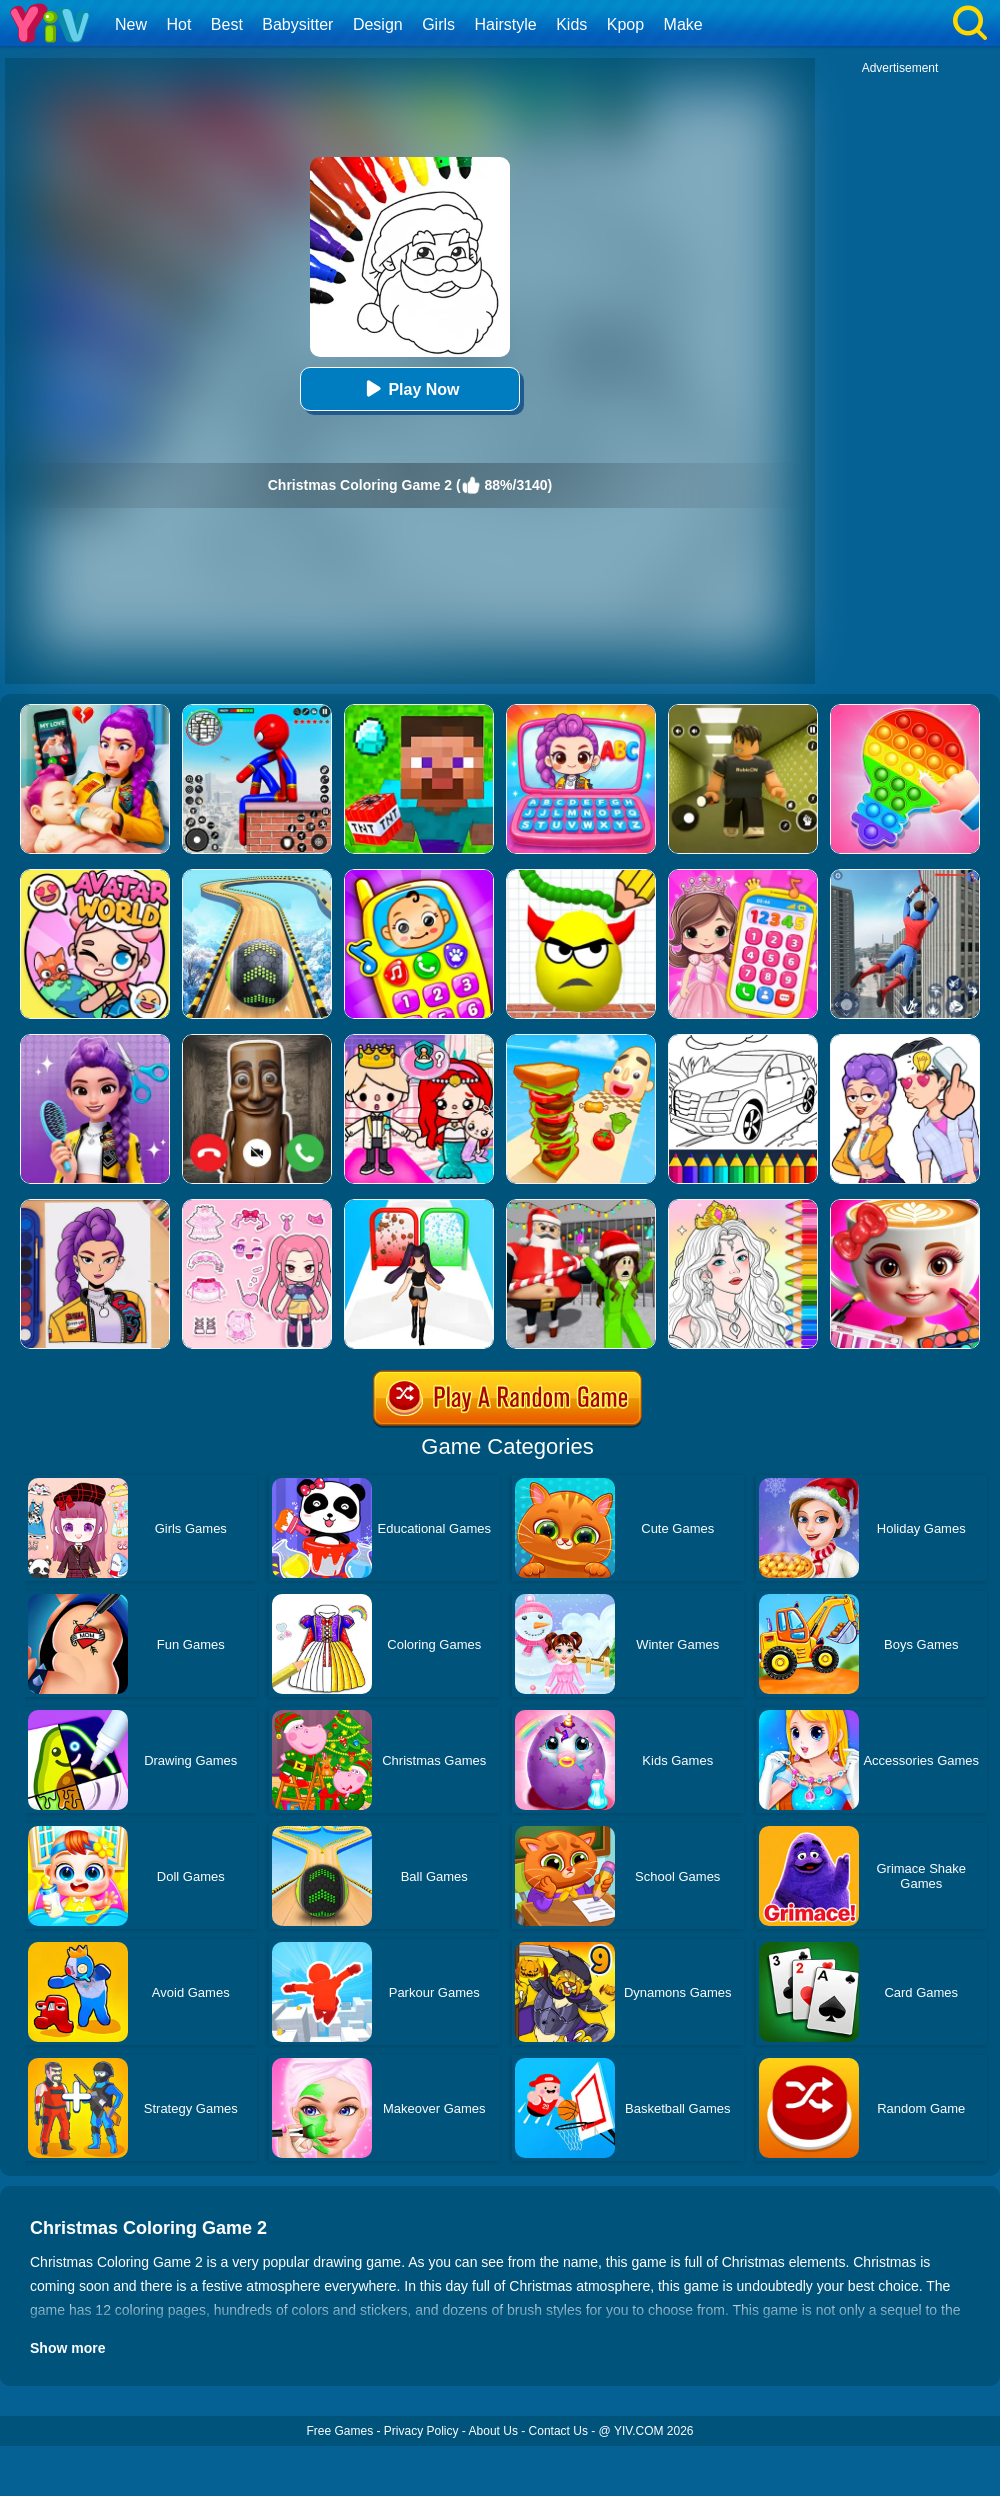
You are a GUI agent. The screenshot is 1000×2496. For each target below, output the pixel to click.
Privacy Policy (421, 2431)
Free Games (339, 2431)
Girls (438, 24)
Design (378, 24)
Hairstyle (506, 24)
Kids (571, 24)
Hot (178, 24)
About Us (493, 2431)
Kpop (625, 24)
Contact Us (558, 2431)
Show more (67, 2348)
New (131, 24)
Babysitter (297, 24)
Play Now (409, 388)
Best (227, 24)
